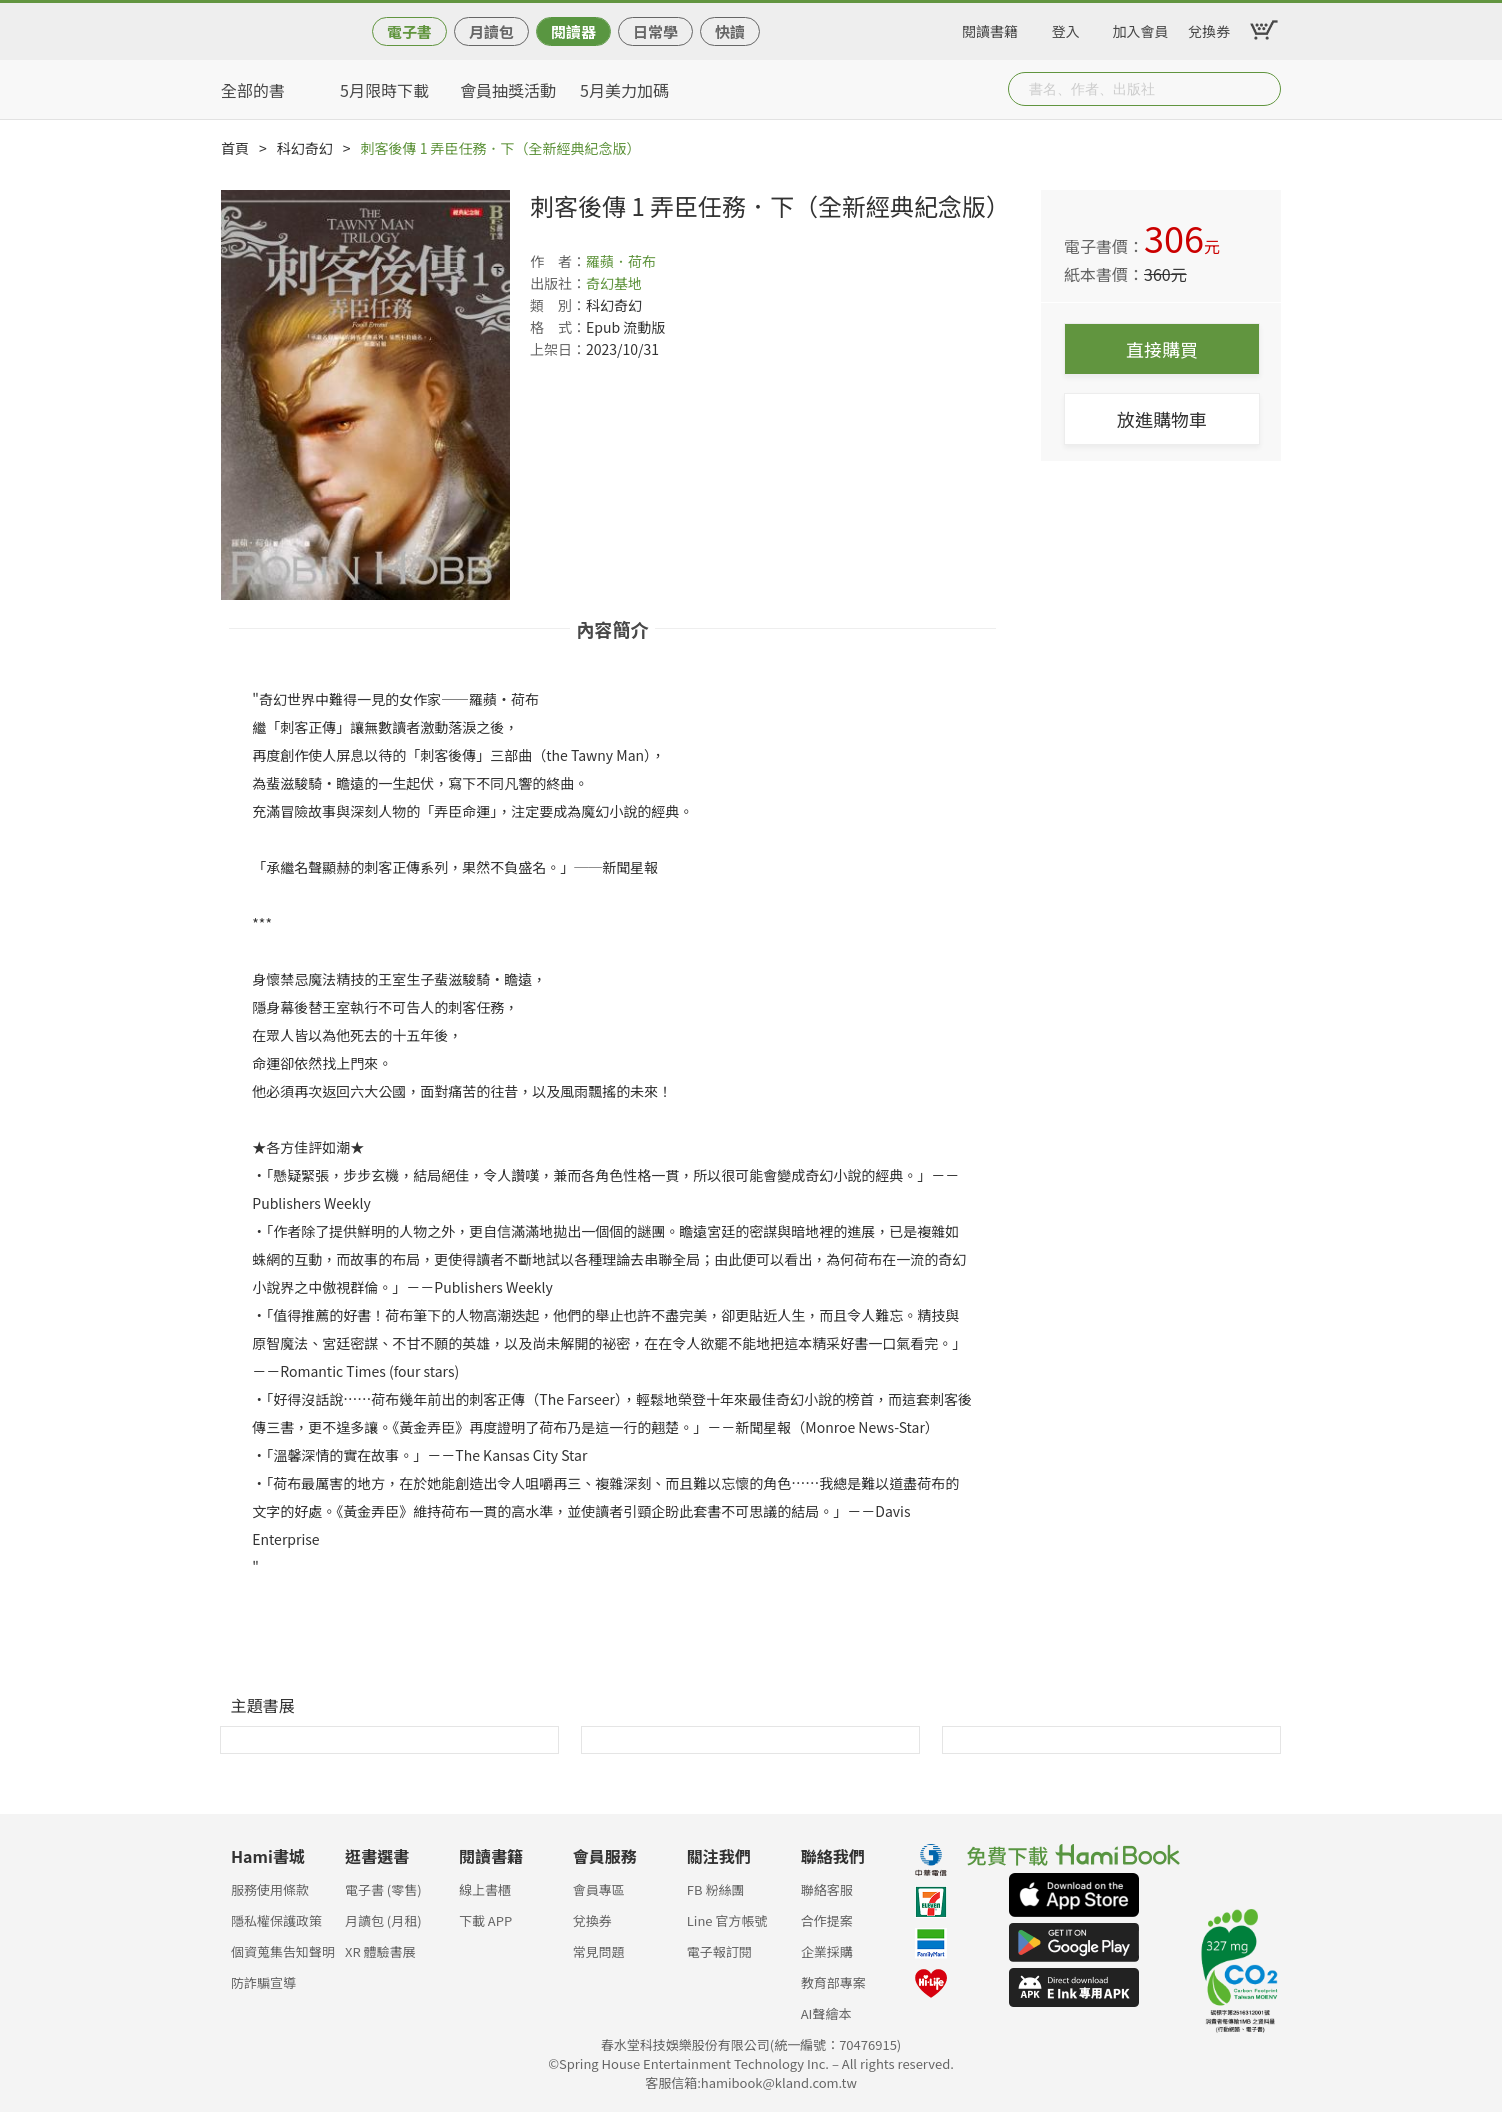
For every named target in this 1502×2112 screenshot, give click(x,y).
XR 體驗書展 (380, 1951)
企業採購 (827, 1951)
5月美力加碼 (624, 90)
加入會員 (1141, 28)
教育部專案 (833, 1982)
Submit (1264, 89)
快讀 (730, 31)
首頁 (235, 148)
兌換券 (1209, 28)
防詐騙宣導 (263, 1982)
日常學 (655, 31)
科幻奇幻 (305, 148)
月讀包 (491, 31)
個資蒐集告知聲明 (283, 1951)
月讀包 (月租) (383, 1920)
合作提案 (827, 1920)
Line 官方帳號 (727, 1920)
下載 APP (485, 1920)
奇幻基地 (614, 283)
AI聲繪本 (826, 2013)
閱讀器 (573, 31)
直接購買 (1162, 349)
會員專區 (599, 1889)
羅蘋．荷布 (621, 261)
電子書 (409, 31)
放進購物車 (1162, 419)
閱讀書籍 (990, 28)
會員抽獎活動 (508, 90)
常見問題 (599, 1951)
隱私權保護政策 (276, 1920)
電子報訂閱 (719, 1951)
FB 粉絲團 (716, 1889)
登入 (1066, 28)
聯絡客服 (827, 1889)
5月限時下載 (384, 90)
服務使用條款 (270, 1889)
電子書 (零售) (383, 1889)
